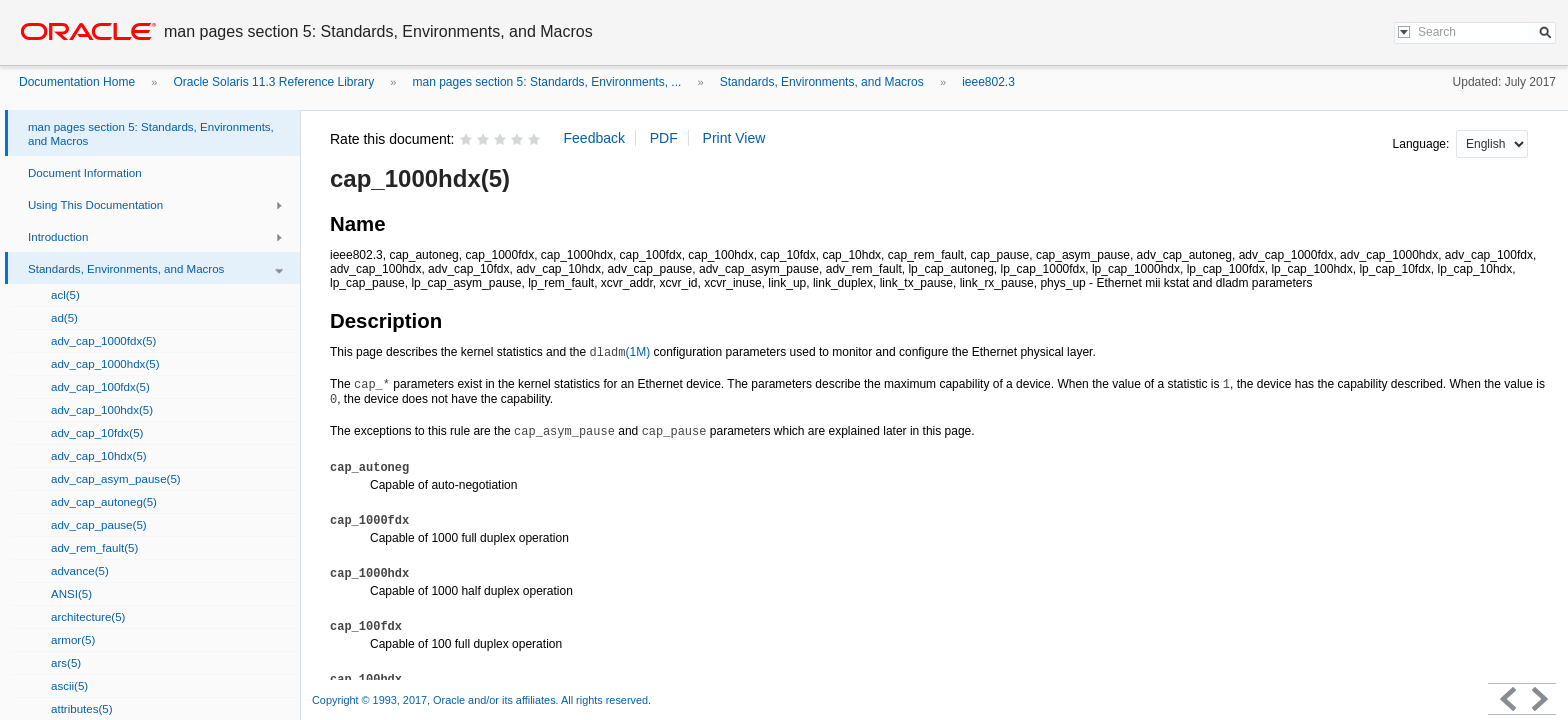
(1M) (619, 352)
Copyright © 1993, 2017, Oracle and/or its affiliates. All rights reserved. (481, 700)
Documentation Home (77, 82)
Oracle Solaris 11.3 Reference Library (273, 82)
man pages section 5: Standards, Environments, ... (547, 82)
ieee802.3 (988, 82)
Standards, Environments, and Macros (822, 82)
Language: (1423, 144)
